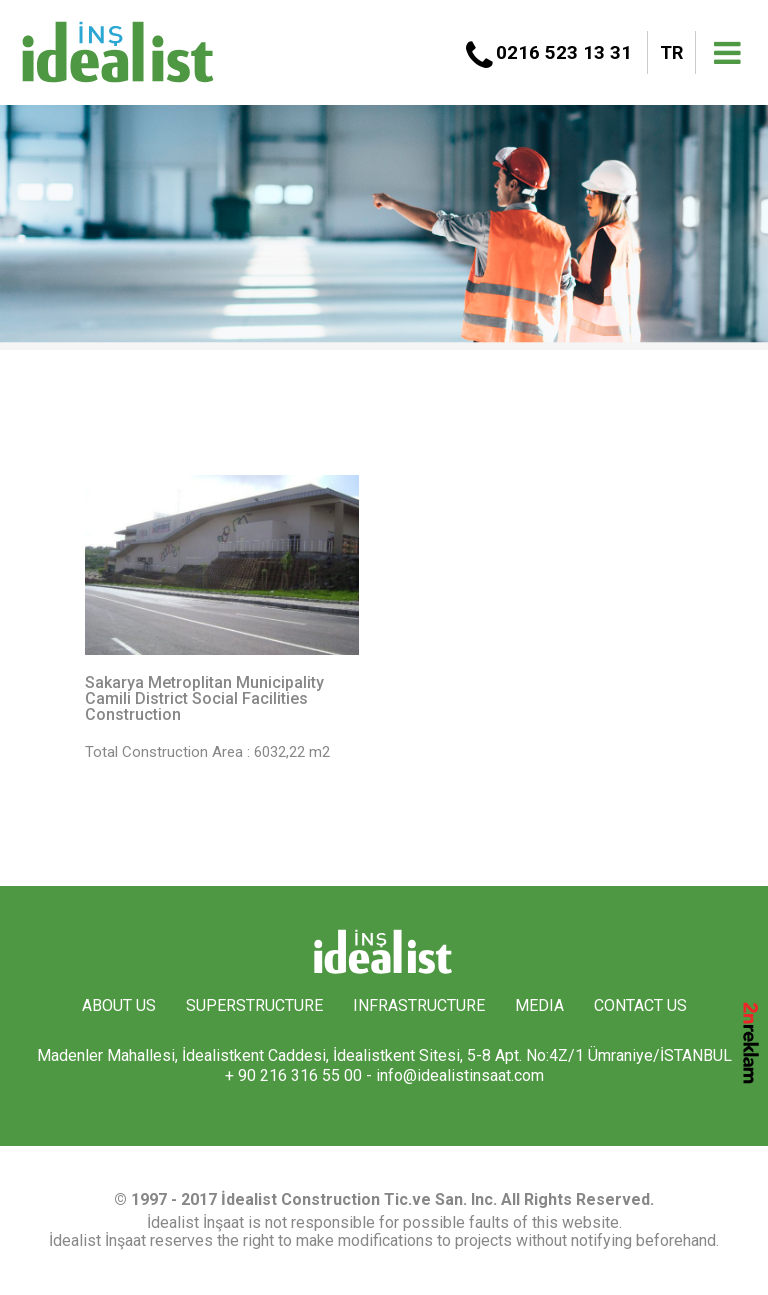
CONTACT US (640, 1005)
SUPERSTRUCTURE (254, 1005)
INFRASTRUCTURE (419, 1005)
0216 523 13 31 (564, 52)
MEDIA (539, 1005)
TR (671, 52)
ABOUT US (119, 1005)
